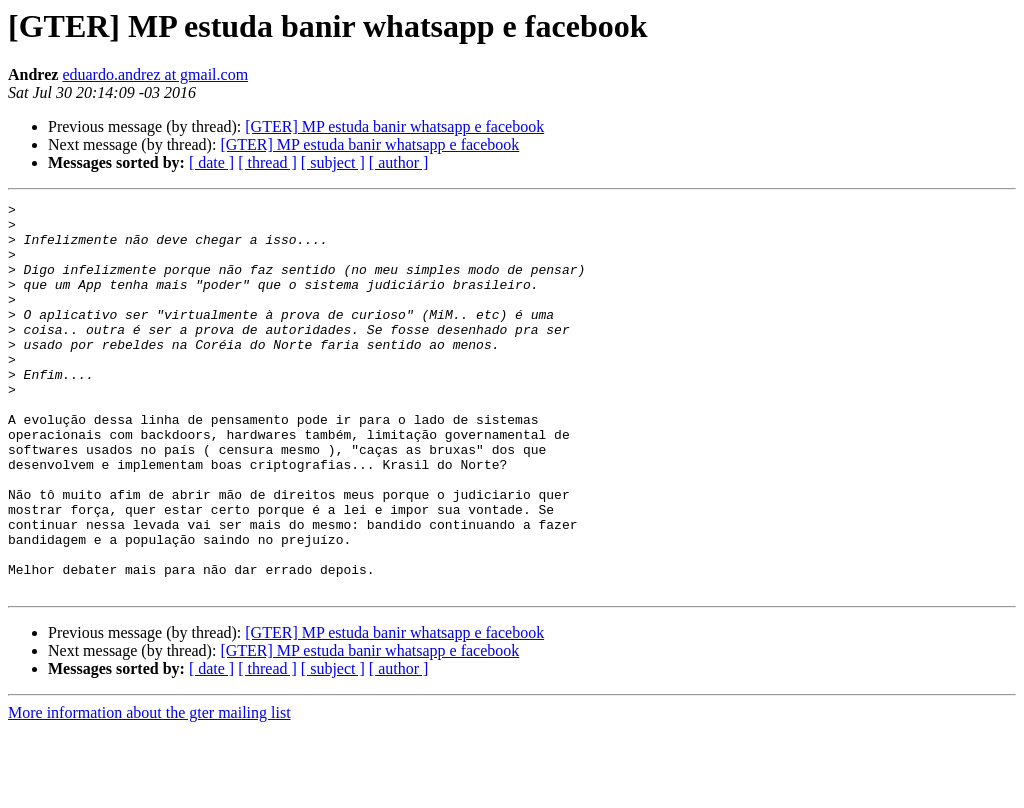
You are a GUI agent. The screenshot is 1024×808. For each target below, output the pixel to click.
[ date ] (211, 162)
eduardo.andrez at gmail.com (155, 74)
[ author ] (399, 162)
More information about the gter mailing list (149, 790)
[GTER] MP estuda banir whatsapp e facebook (394, 126)
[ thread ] (267, 162)
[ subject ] (333, 162)
